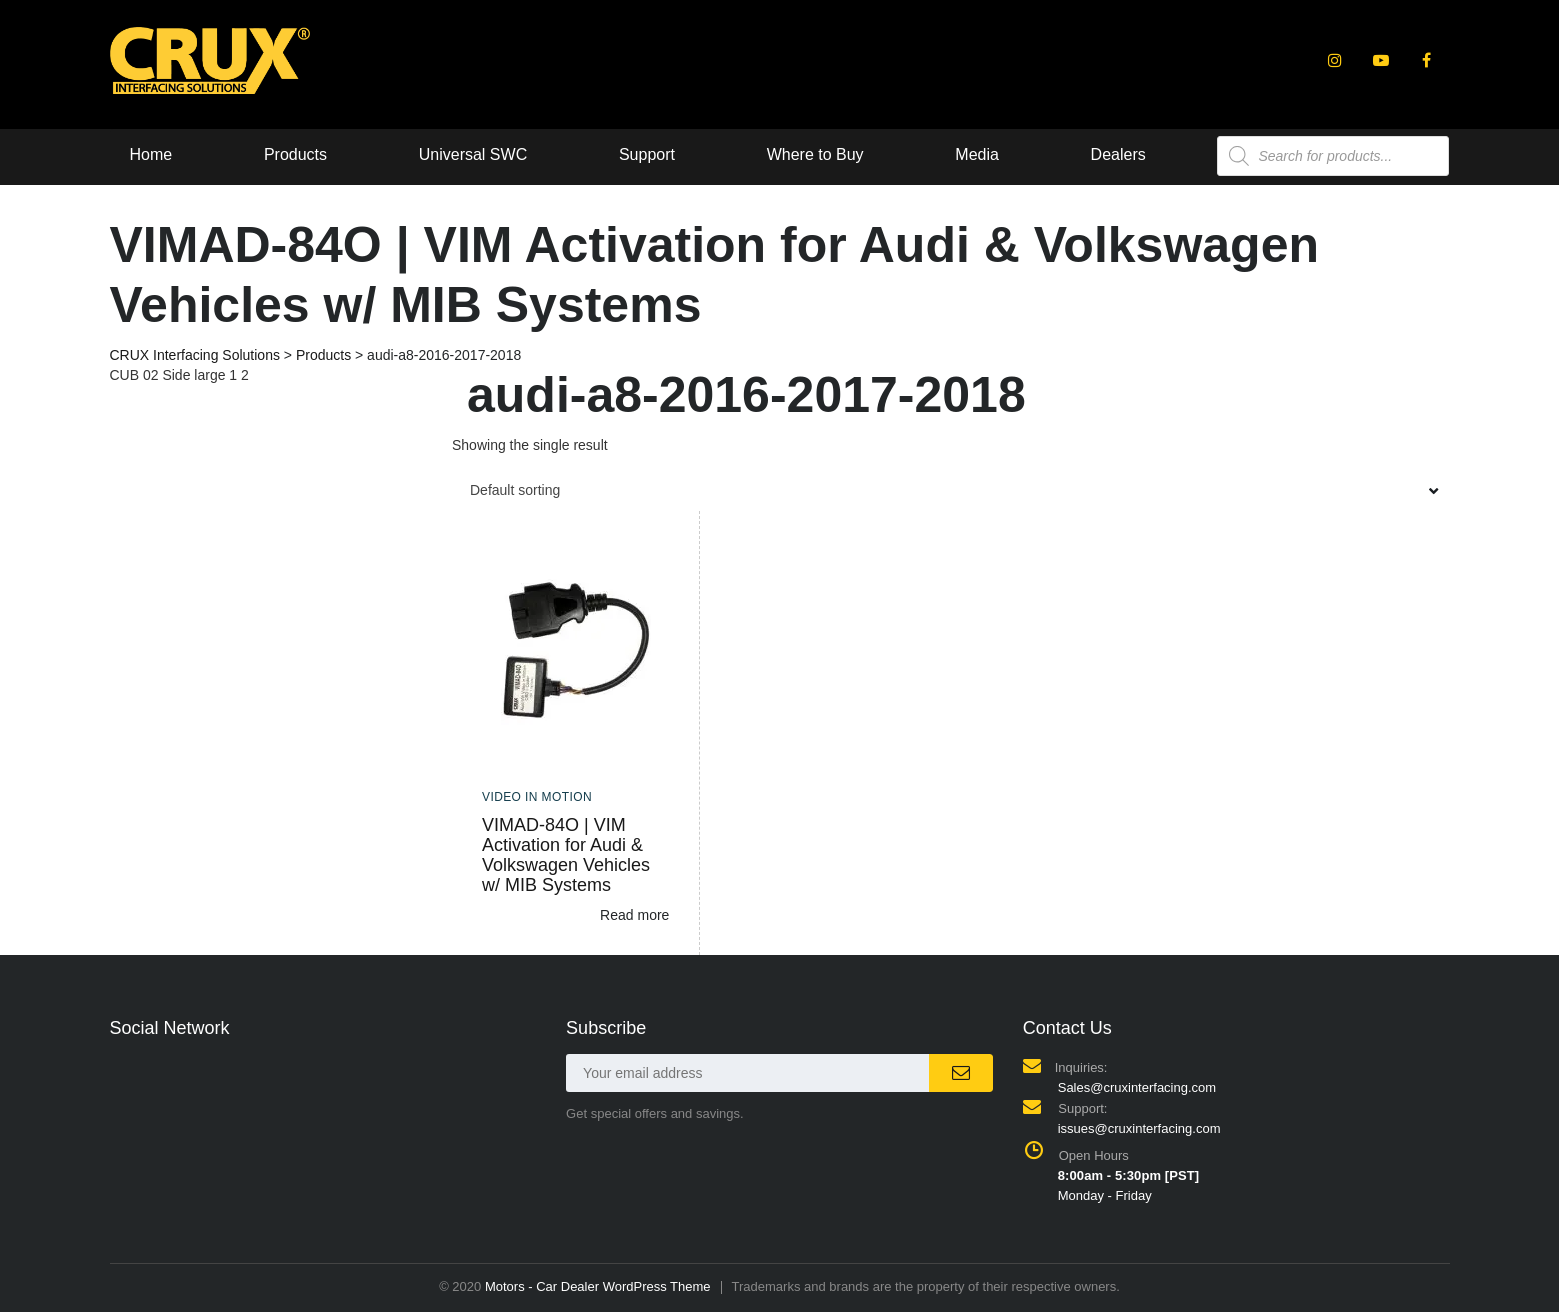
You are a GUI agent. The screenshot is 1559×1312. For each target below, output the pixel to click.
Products (295, 154)
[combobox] (951, 490)
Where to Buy (815, 154)
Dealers (1118, 154)
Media (977, 154)
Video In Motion (537, 797)
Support (647, 154)
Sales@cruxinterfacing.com (1137, 1087)
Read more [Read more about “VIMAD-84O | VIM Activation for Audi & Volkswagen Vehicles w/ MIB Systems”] (634, 915)
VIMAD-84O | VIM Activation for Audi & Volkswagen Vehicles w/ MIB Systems (566, 855)
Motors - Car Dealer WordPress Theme (598, 1286)
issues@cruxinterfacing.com (1139, 1128)
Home (151, 154)
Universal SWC (473, 154)
